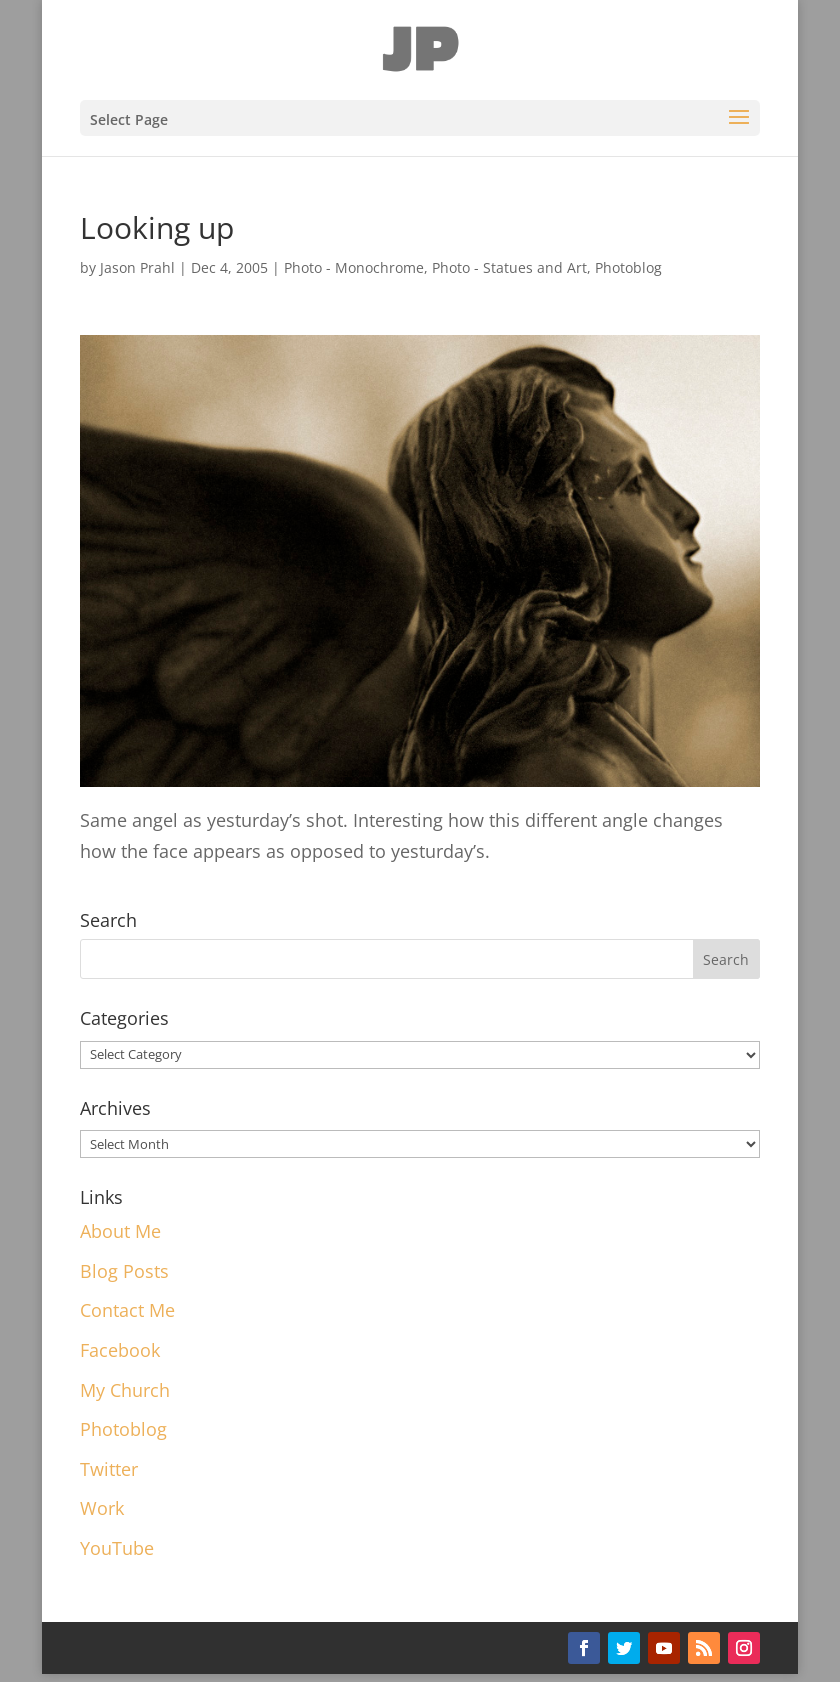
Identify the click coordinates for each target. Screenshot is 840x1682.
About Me (120, 1231)
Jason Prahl (137, 267)
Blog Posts (124, 1271)
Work (102, 1508)
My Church (125, 1390)
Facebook (120, 1350)
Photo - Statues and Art (509, 267)
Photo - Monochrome (354, 267)
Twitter (109, 1469)
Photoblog (628, 267)
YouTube (117, 1548)
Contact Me (127, 1310)
